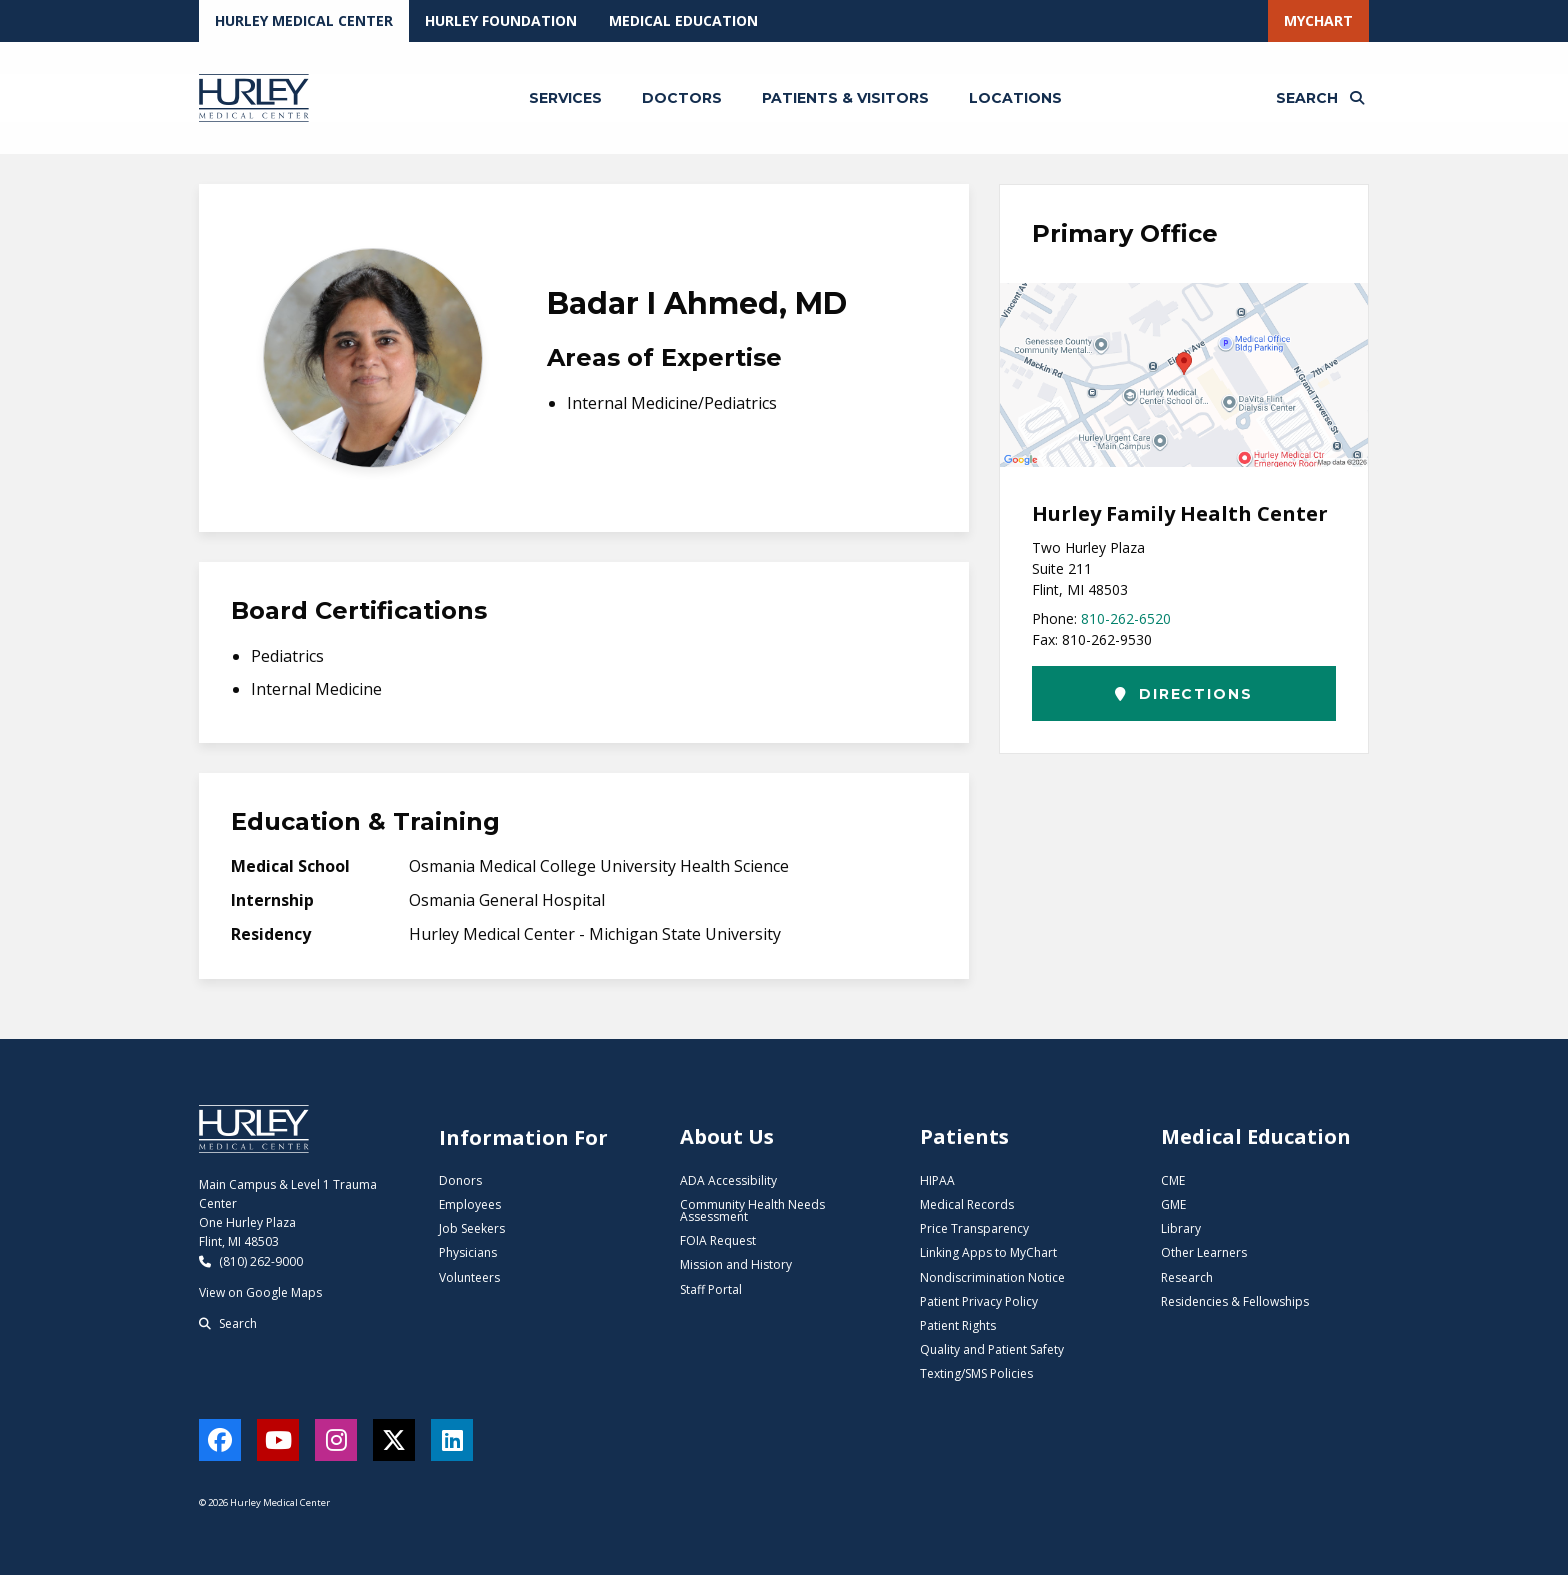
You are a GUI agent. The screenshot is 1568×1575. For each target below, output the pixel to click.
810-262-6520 (1126, 618)
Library (1181, 1228)
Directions (1183, 694)
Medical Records (967, 1204)
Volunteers (469, 1277)
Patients (964, 1136)
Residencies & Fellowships (1235, 1301)
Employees (470, 1204)
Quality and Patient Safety (992, 1349)
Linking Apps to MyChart (988, 1252)
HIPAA (937, 1180)
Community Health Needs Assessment (752, 1210)
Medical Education (683, 20)
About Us (727, 1136)
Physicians (468, 1252)
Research (1187, 1277)
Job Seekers (472, 1228)
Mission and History (736, 1264)
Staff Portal (711, 1289)
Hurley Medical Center (304, 20)
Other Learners (1204, 1252)
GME (1173, 1204)
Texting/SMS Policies (976, 1373)
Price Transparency (974, 1228)
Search (228, 1323)
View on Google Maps (260, 1292)
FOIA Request (718, 1240)
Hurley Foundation (501, 20)
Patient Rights (958, 1325)
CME (1173, 1180)
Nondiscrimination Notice (992, 1277)
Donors (460, 1180)
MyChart (1318, 20)
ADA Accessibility (728, 1180)
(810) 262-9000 (251, 1261)
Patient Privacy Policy (979, 1301)
